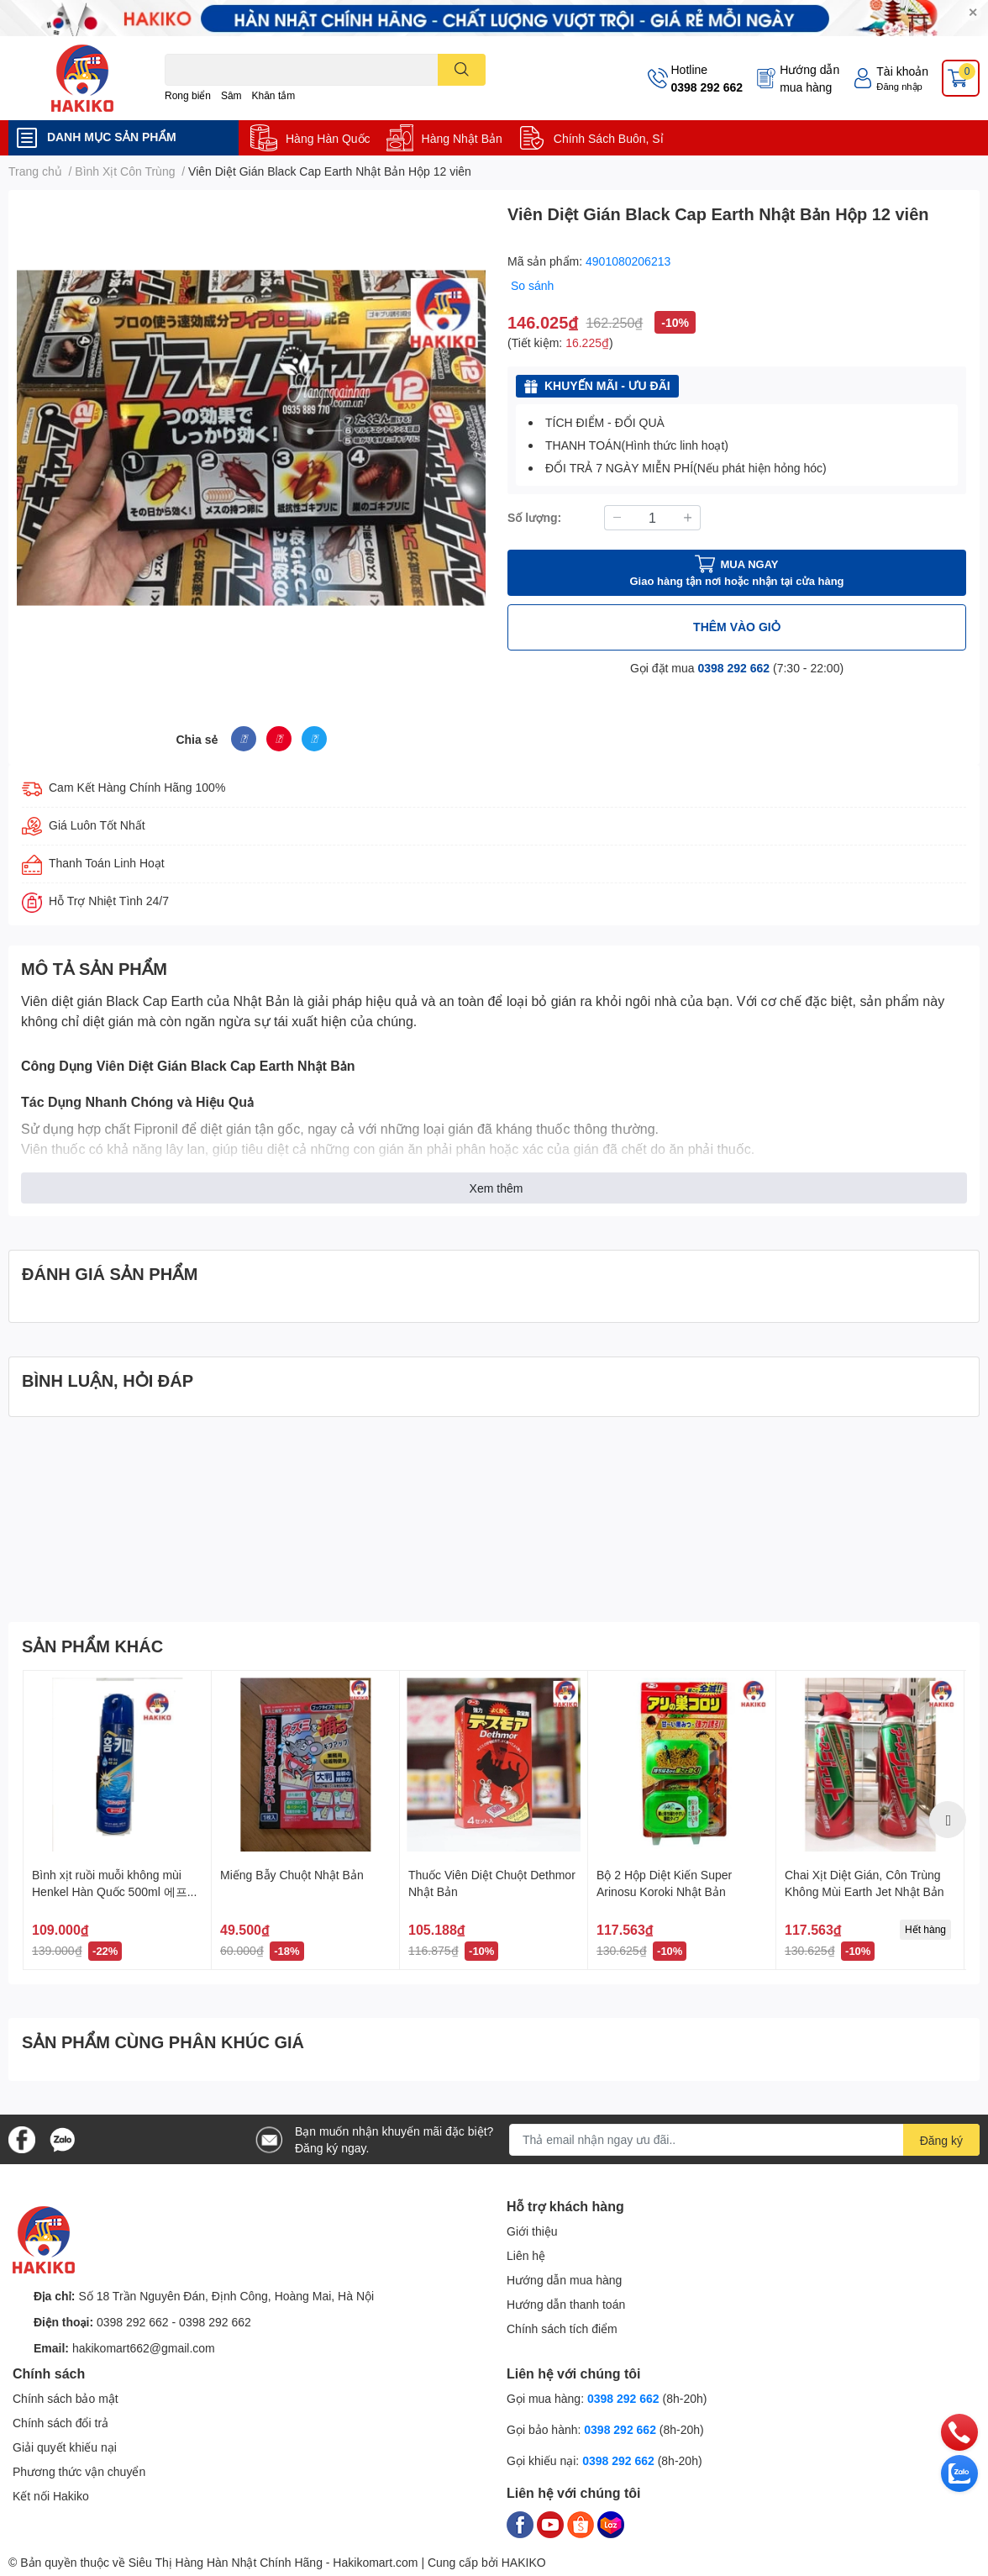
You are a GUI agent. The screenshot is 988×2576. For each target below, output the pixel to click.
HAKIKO (524, 2562)
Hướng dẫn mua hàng (809, 78)
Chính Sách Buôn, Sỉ (609, 138)
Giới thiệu (532, 2231)
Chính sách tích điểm (562, 2328)
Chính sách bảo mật (65, 2398)
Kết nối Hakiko (51, 2496)
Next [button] (947, 1819)
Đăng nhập (899, 86)
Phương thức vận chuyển (79, 2471)
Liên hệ (526, 2255)
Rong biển (188, 95)
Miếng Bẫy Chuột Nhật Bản (292, 1874)
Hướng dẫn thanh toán (566, 2304)
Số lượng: (534, 517)
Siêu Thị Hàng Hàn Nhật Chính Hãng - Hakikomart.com (273, 2562)
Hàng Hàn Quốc (328, 138)
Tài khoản (902, 71)
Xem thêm (496, 1188)
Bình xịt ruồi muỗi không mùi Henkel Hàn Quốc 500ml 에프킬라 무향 (115, 1891)
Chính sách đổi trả (60, 2422)
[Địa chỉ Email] (744, 2140)
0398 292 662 (707, 87)
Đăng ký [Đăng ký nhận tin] (941, 2140)
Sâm (231, 95)
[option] (117, 1820)
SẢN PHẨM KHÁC (92, 1646)
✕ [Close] (973, 12)
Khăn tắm (274, 95)
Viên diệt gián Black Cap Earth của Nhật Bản (155, 1001)
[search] (462, 70)
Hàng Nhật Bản (462, 138)
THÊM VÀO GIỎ (736, 626)
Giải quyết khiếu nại (65, 2447)
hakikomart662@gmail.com (143, 2348)
